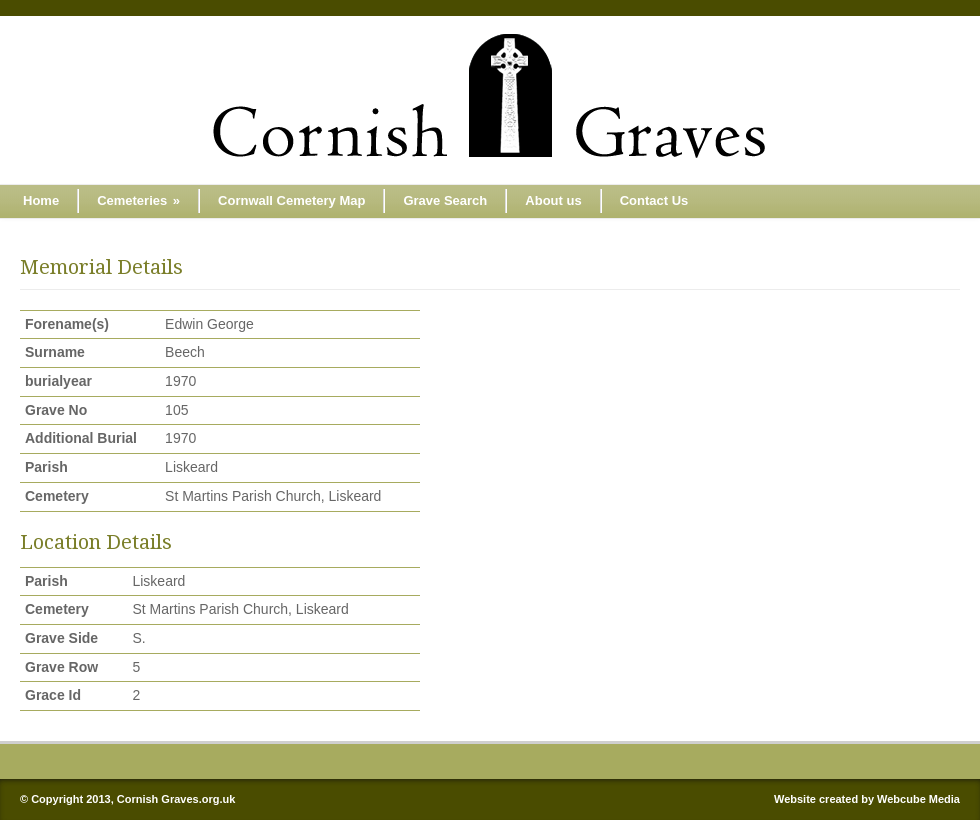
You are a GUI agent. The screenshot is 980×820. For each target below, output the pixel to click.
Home (41, 200)
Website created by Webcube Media (867, 799)
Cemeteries (138, 200)
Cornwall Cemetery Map (291, 200)
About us (553, 200)
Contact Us (654, 200)
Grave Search (445, 200)
